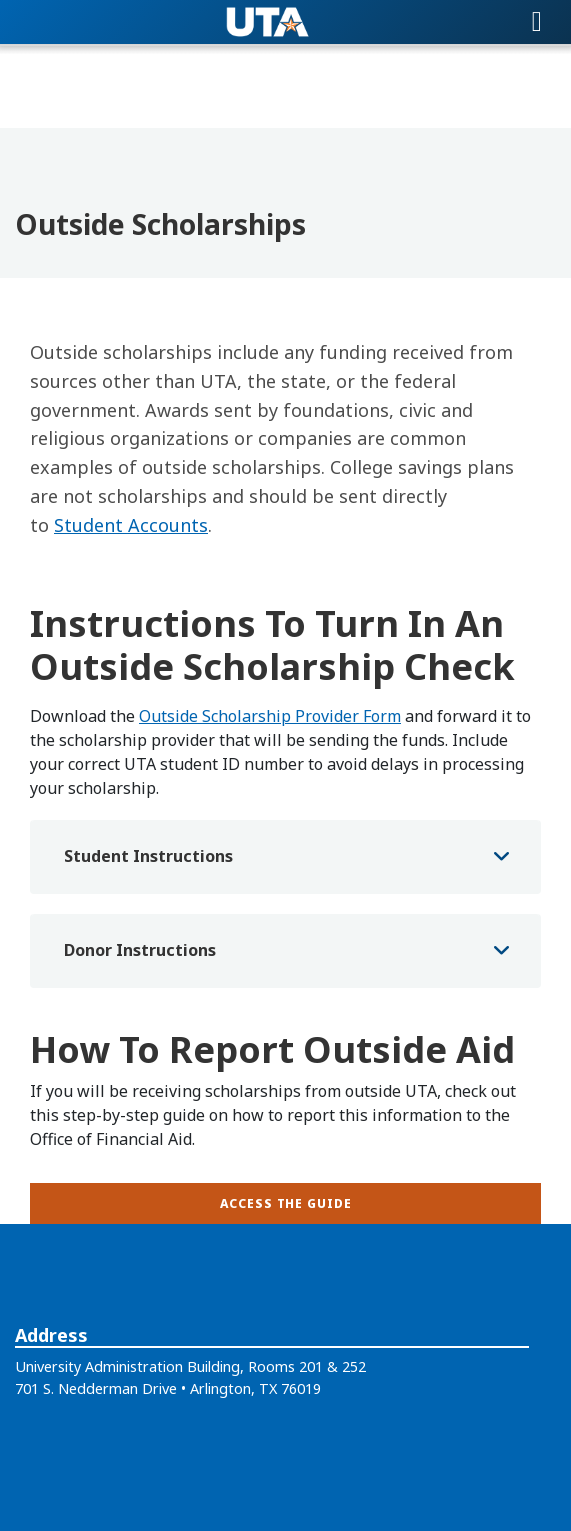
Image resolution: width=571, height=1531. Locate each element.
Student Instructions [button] (148, 856)
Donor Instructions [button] (140, 950)
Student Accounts (131, 525)
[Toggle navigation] (537, 22)
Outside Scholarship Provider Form (270, 716)
